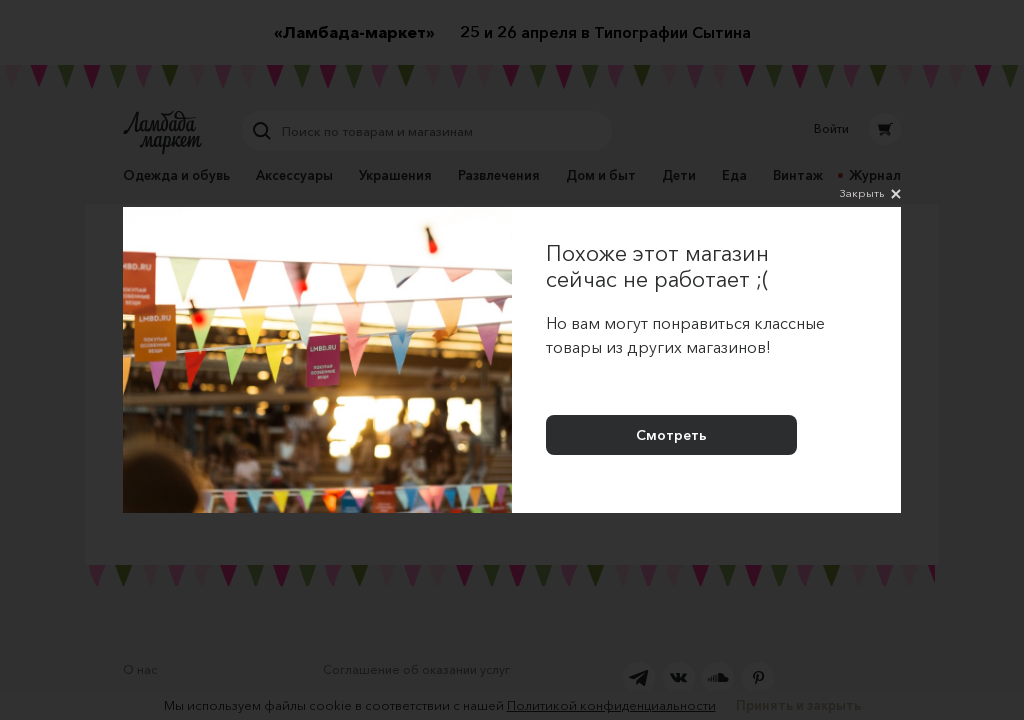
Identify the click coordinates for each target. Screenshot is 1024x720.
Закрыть (870, 194)
